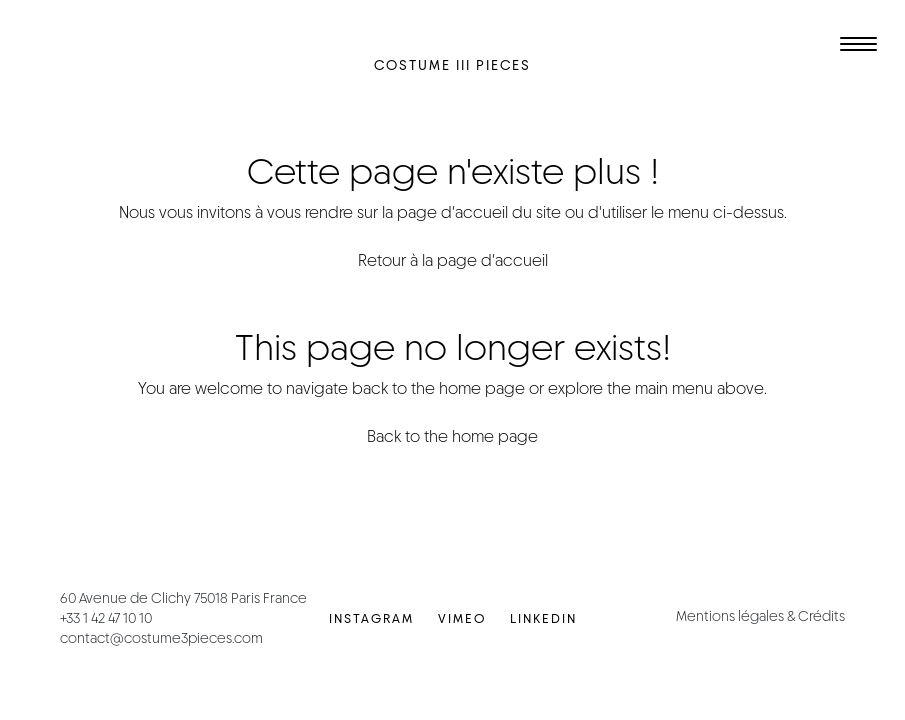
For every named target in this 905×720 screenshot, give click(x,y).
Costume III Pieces (452, 65)
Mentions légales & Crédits (760, 616)
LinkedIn (543, 618)
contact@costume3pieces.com (161, 638)
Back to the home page (452, 436)
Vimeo (462, 618)
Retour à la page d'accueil (453, 260)
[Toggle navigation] (855, 47)
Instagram (371, 618)
